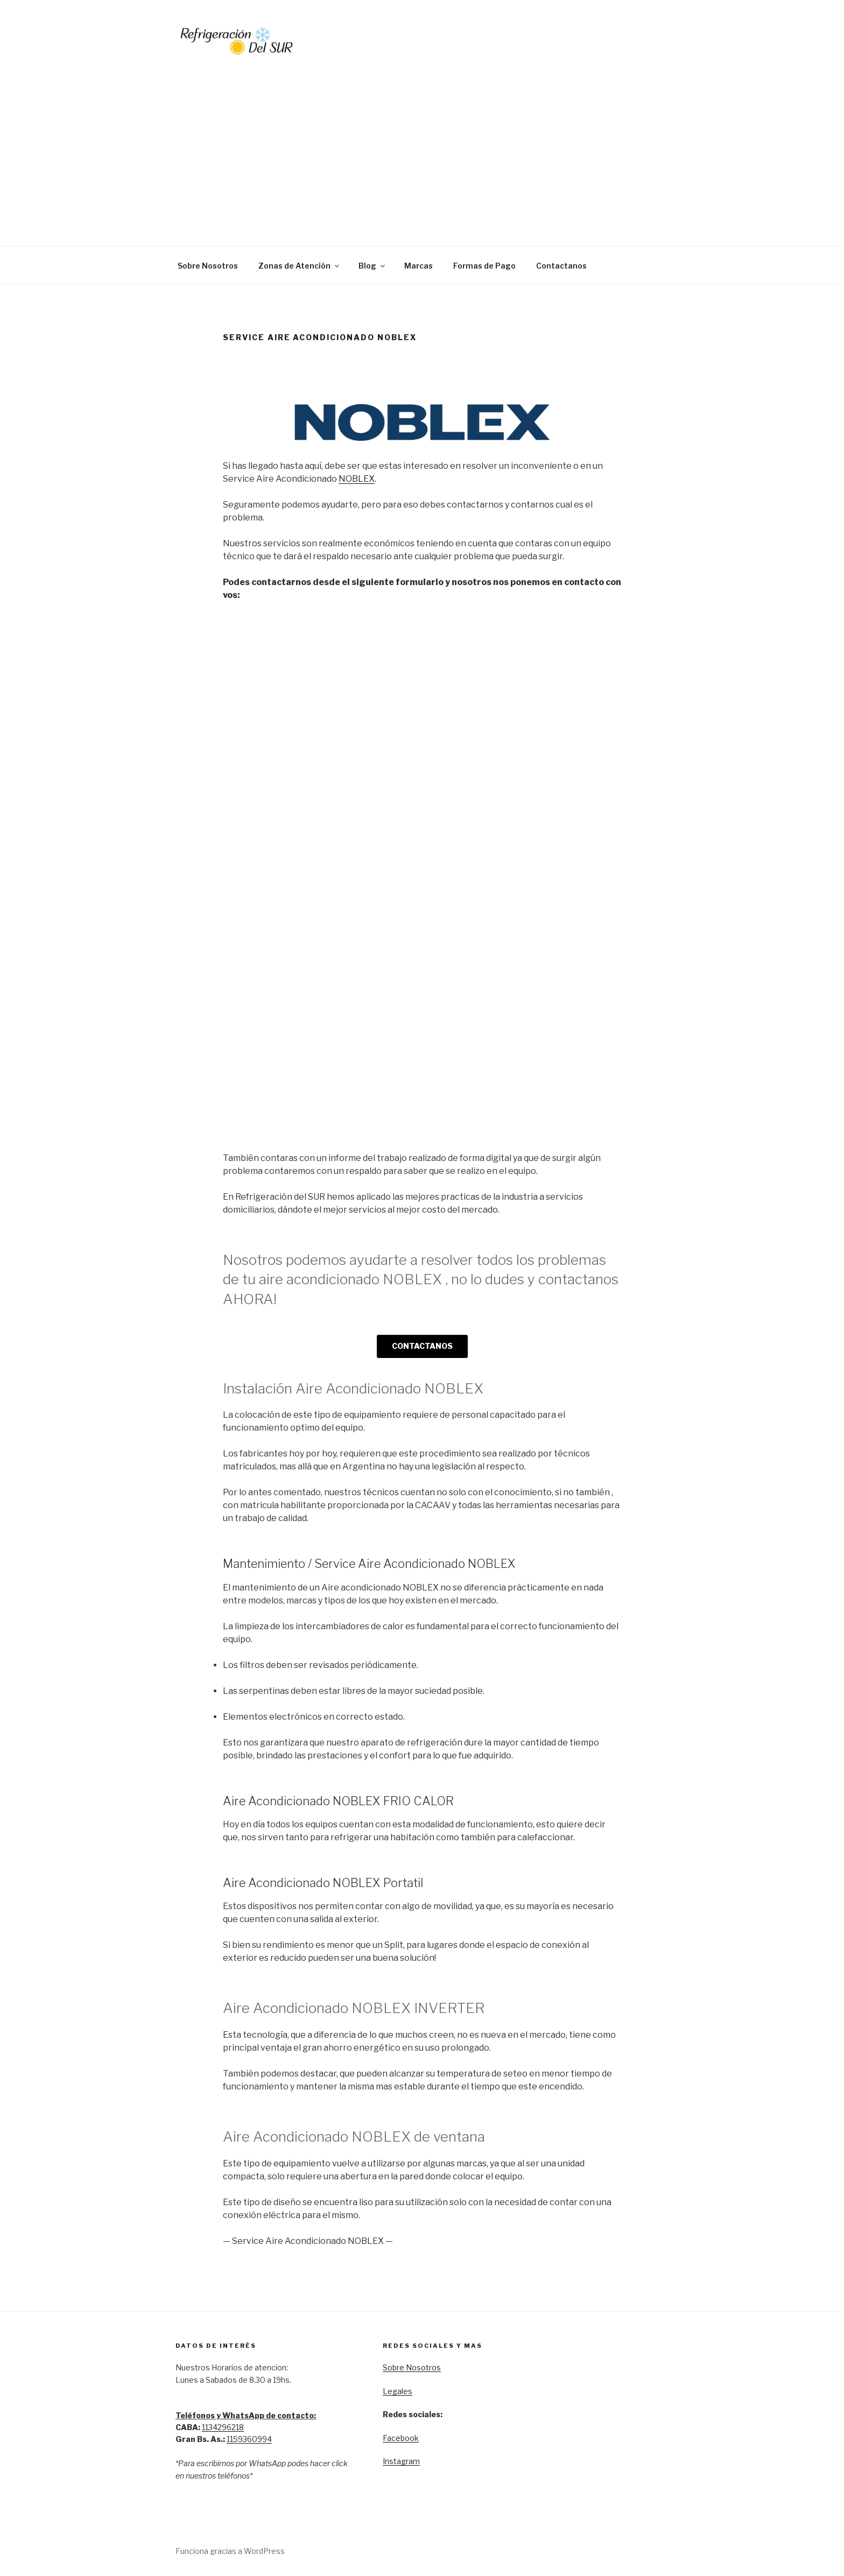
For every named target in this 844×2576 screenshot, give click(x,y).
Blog (372, 265)
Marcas (418, 265)
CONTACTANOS (422, 1345)
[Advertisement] (422, 139)
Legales (397, 2391)
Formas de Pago (484, 265)
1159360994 (249, 2439)
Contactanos (561, 265)
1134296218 (223, 2427)
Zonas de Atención (299, 265)
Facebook (401, 2438)
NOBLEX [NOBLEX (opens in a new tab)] (357, 479)
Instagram (401, 2461)
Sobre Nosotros (208, 265)
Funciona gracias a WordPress (230, 2551)
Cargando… (395, 868)
